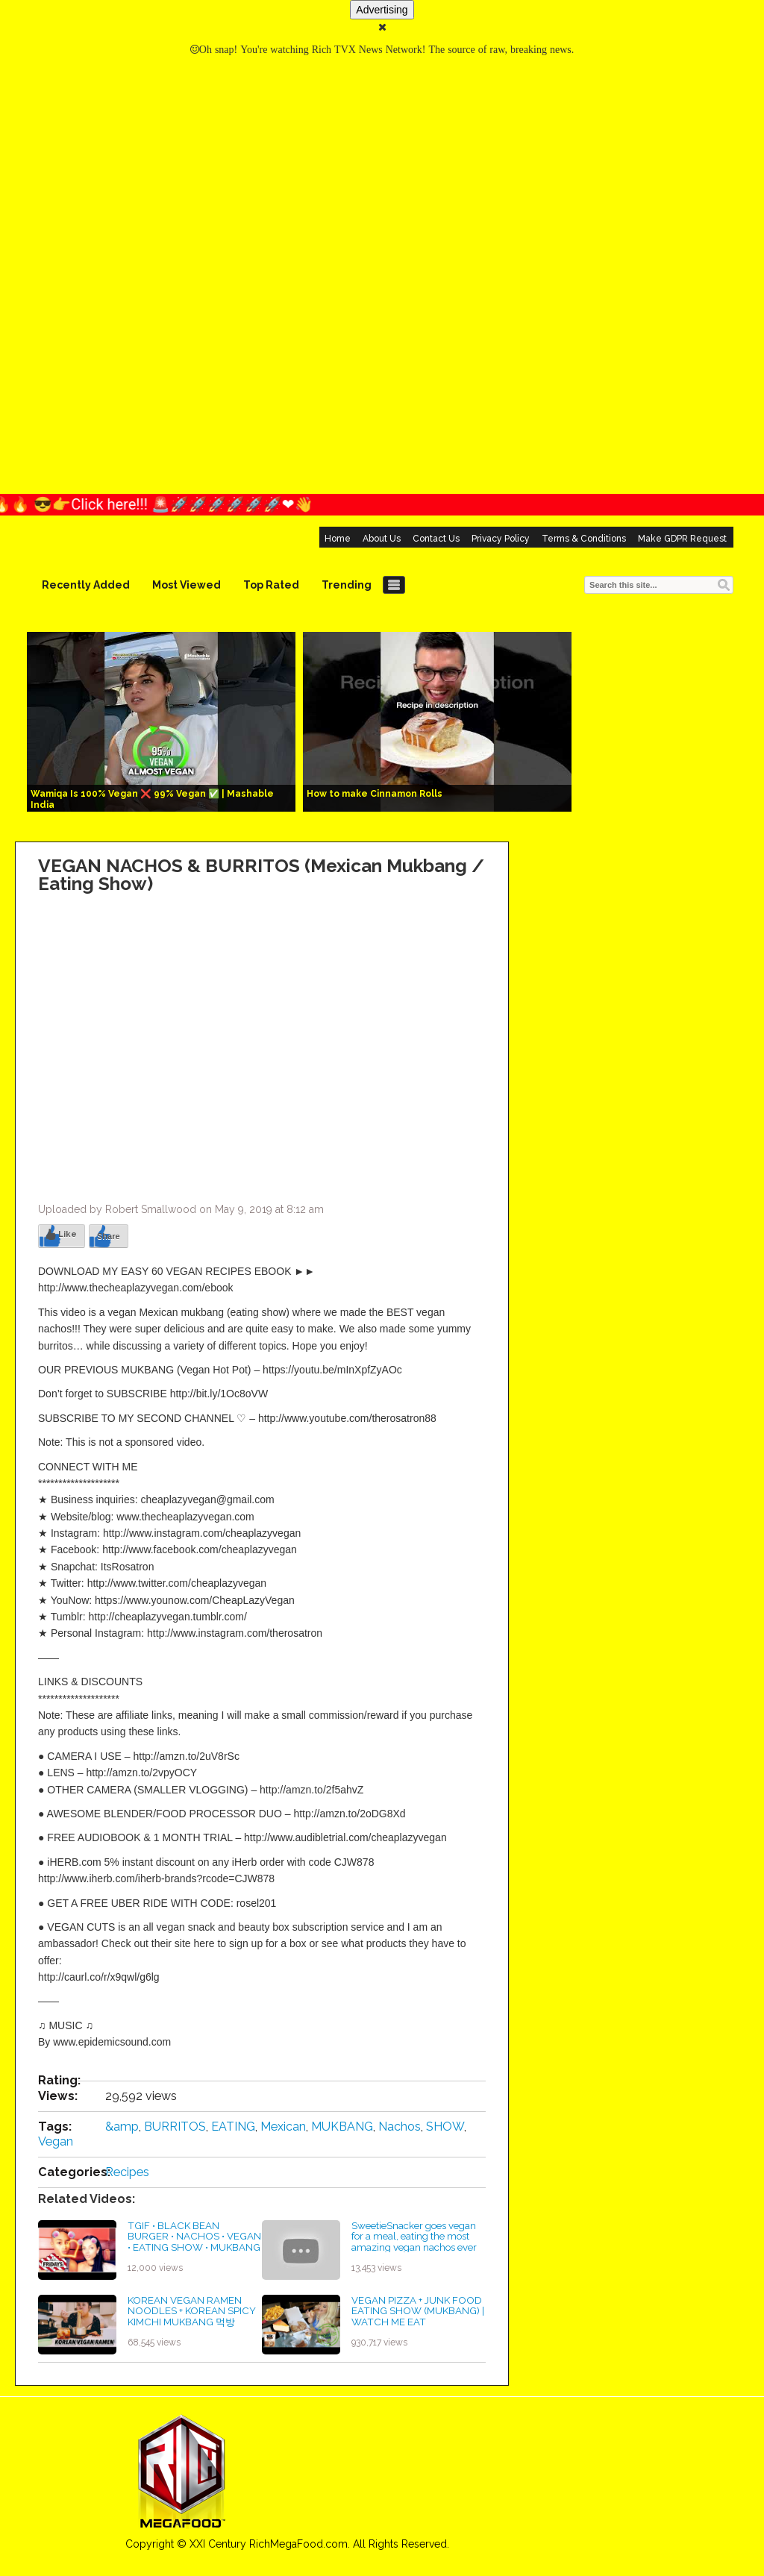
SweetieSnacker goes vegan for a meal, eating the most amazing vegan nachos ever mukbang (414, 2241)
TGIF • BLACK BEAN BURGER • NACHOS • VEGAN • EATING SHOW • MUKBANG (194, 2236)
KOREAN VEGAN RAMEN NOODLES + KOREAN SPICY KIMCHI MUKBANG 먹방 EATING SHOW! (192, 2316)
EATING (233, 2126)
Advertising (381, 10)
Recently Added (86, 585)
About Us (382, 538)
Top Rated (271, 585)
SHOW (445, 2126)
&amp (122, 2126)
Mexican (283, 2126)
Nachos (399, 2126)
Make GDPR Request (682, 538)
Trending (347, 585)
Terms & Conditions (584, 538)
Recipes (127, 2172)
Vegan (55, 2141)
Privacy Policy (501, 538)
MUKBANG (342, 2126)
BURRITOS (175, 2126)
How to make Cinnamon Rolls (374, 794)
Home (338, 538)
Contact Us (436, 538)
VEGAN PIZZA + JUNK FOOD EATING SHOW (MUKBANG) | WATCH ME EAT (417, 2311)
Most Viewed (186, 585)
